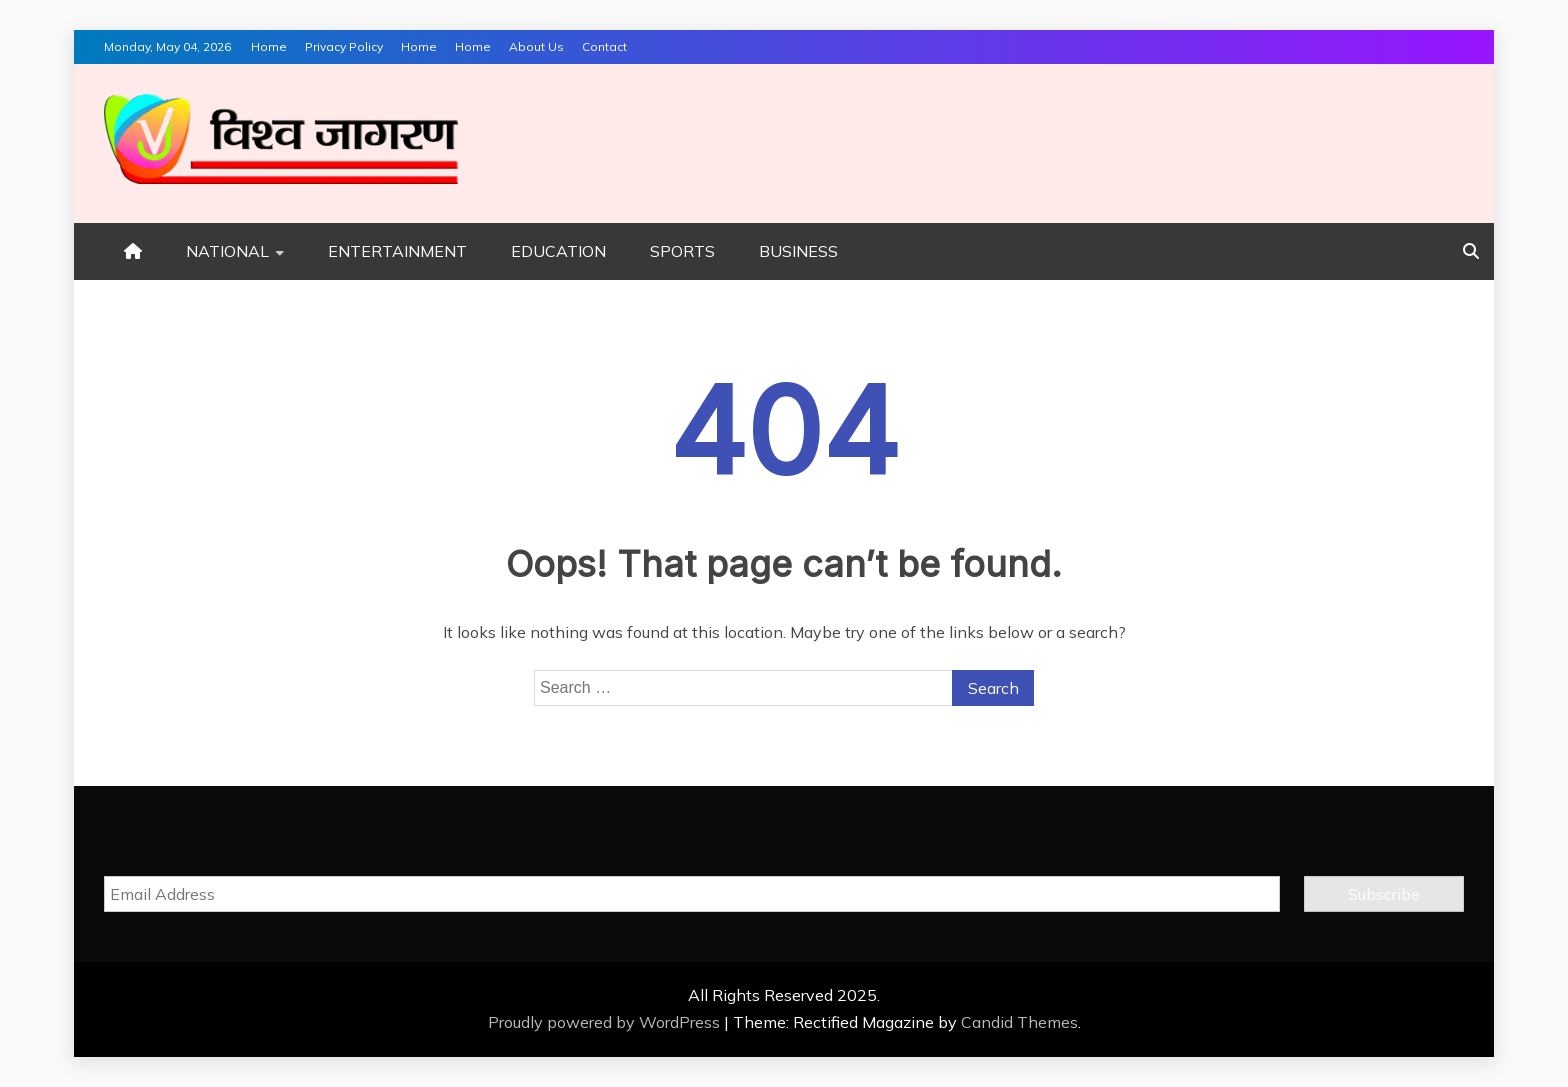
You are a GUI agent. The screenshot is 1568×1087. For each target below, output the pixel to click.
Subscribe (1384, 894)
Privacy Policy (344, 46)
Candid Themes (1019, 1022)
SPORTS (682, 251)
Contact (604, 46)
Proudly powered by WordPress (606, 1022)
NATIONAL (227, 251)
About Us (536, 46)
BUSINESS (798, 251)
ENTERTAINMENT (397, 251)
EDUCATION (558, 251)
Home (269, 46)
